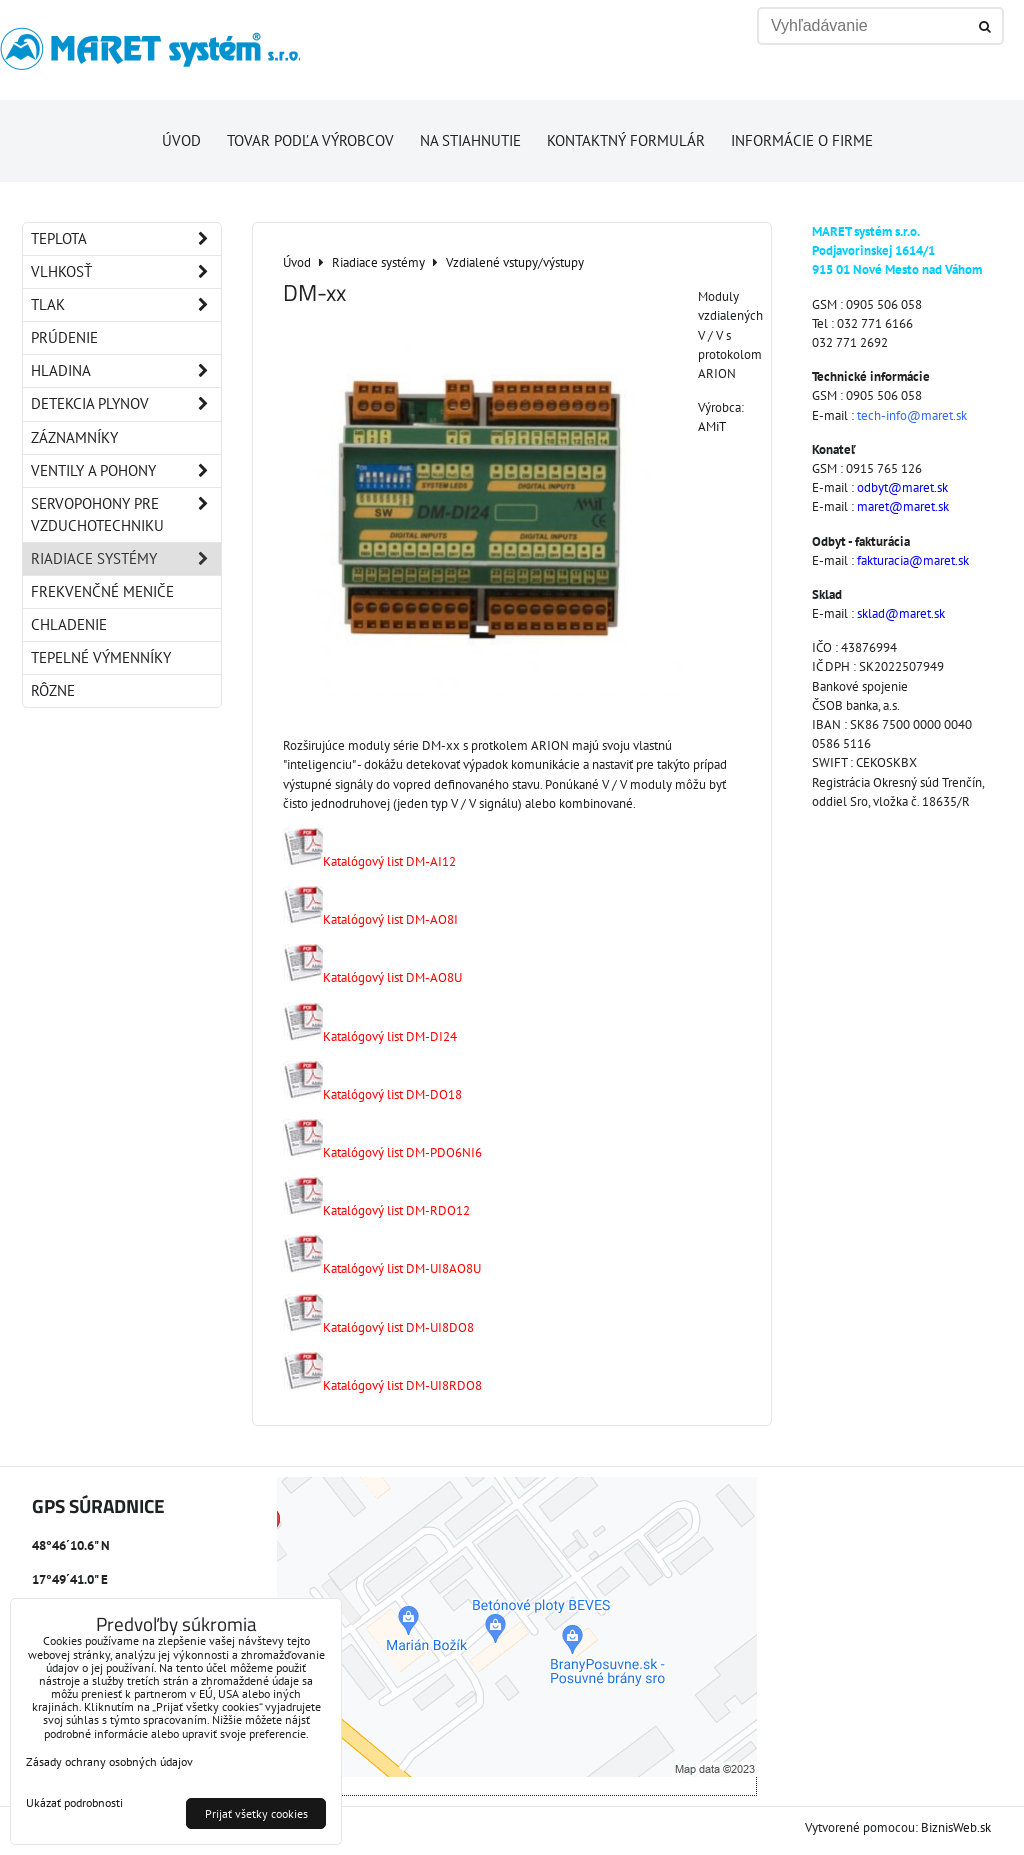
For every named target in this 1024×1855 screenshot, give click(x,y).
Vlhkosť (126, 272)
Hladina (126, 371)
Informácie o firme (802, 140)
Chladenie (69, 624)
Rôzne (53, 690)
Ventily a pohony (126, 471)
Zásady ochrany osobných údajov (109, 1761)
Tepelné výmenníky (101, 657)
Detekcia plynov (126, 404)
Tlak (126, 305)
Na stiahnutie (470, 140)
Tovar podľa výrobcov (310, 140)
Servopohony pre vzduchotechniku (126, 515)
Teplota (126, 239)
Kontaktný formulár (626, 140)
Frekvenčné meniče (102, 591)
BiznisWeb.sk (956, 1827)
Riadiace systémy (126, 559)
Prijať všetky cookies (256, 1813)
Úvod (181, 140)
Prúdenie (64, 337)
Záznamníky (74, 437)
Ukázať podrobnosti (74, 1802)
